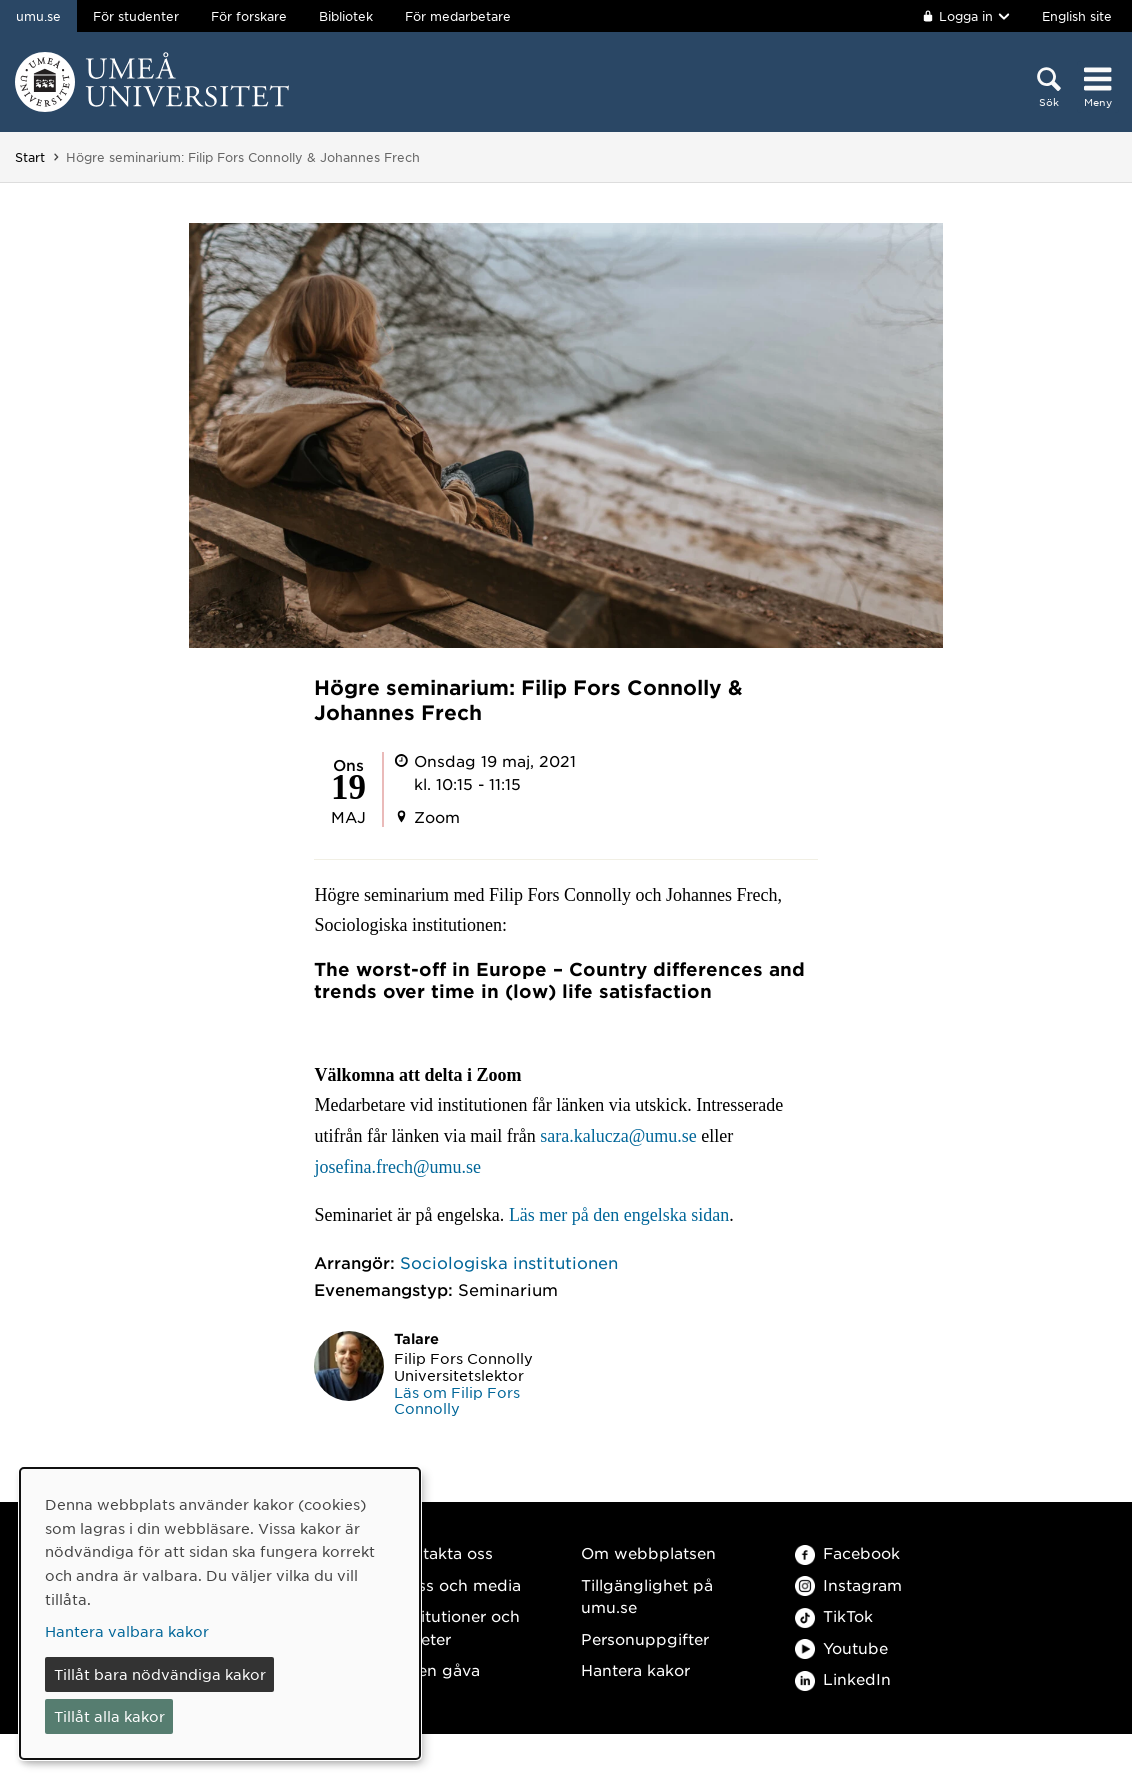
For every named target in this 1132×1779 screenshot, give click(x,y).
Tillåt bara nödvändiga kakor (160, 1674)
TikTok (834, 1615)
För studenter (136, 16)
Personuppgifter (645, 1638)
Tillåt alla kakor (109, 1716)
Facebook (847, 1552)
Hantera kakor (635, 1669)
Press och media (456, 1584)
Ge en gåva (436, 1669)
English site (1077, 16)
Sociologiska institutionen (509, 1262)
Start (30, 157)
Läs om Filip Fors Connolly (457, 1400)
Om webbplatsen (648, 1552)
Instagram (848, 1584)
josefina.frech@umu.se (397, 1167)
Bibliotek (346, 16)
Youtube (841, 1647)
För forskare (249, 16)
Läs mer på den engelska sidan (619, 1215)
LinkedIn (843, 1678)
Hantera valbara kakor (127, 1631)
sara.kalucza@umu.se (618, 1136)
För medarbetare (458, 16)
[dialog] (220, 1613)
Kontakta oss (442, 1552)
